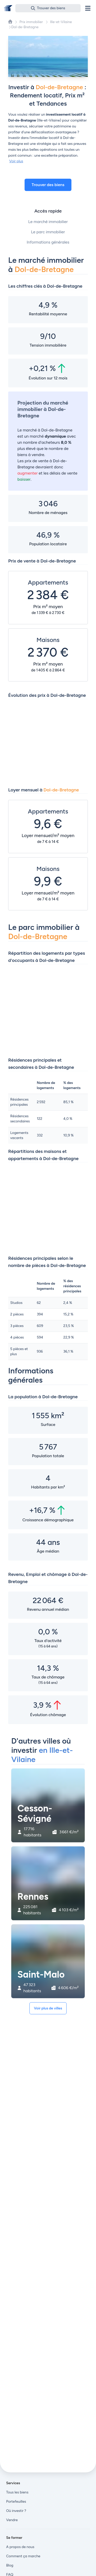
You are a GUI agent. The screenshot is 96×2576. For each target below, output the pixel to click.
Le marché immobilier (48, 221)
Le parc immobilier (48, 231)
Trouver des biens (48, 185)
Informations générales (48, 242)
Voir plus (16, 161)
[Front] (8, 8)
